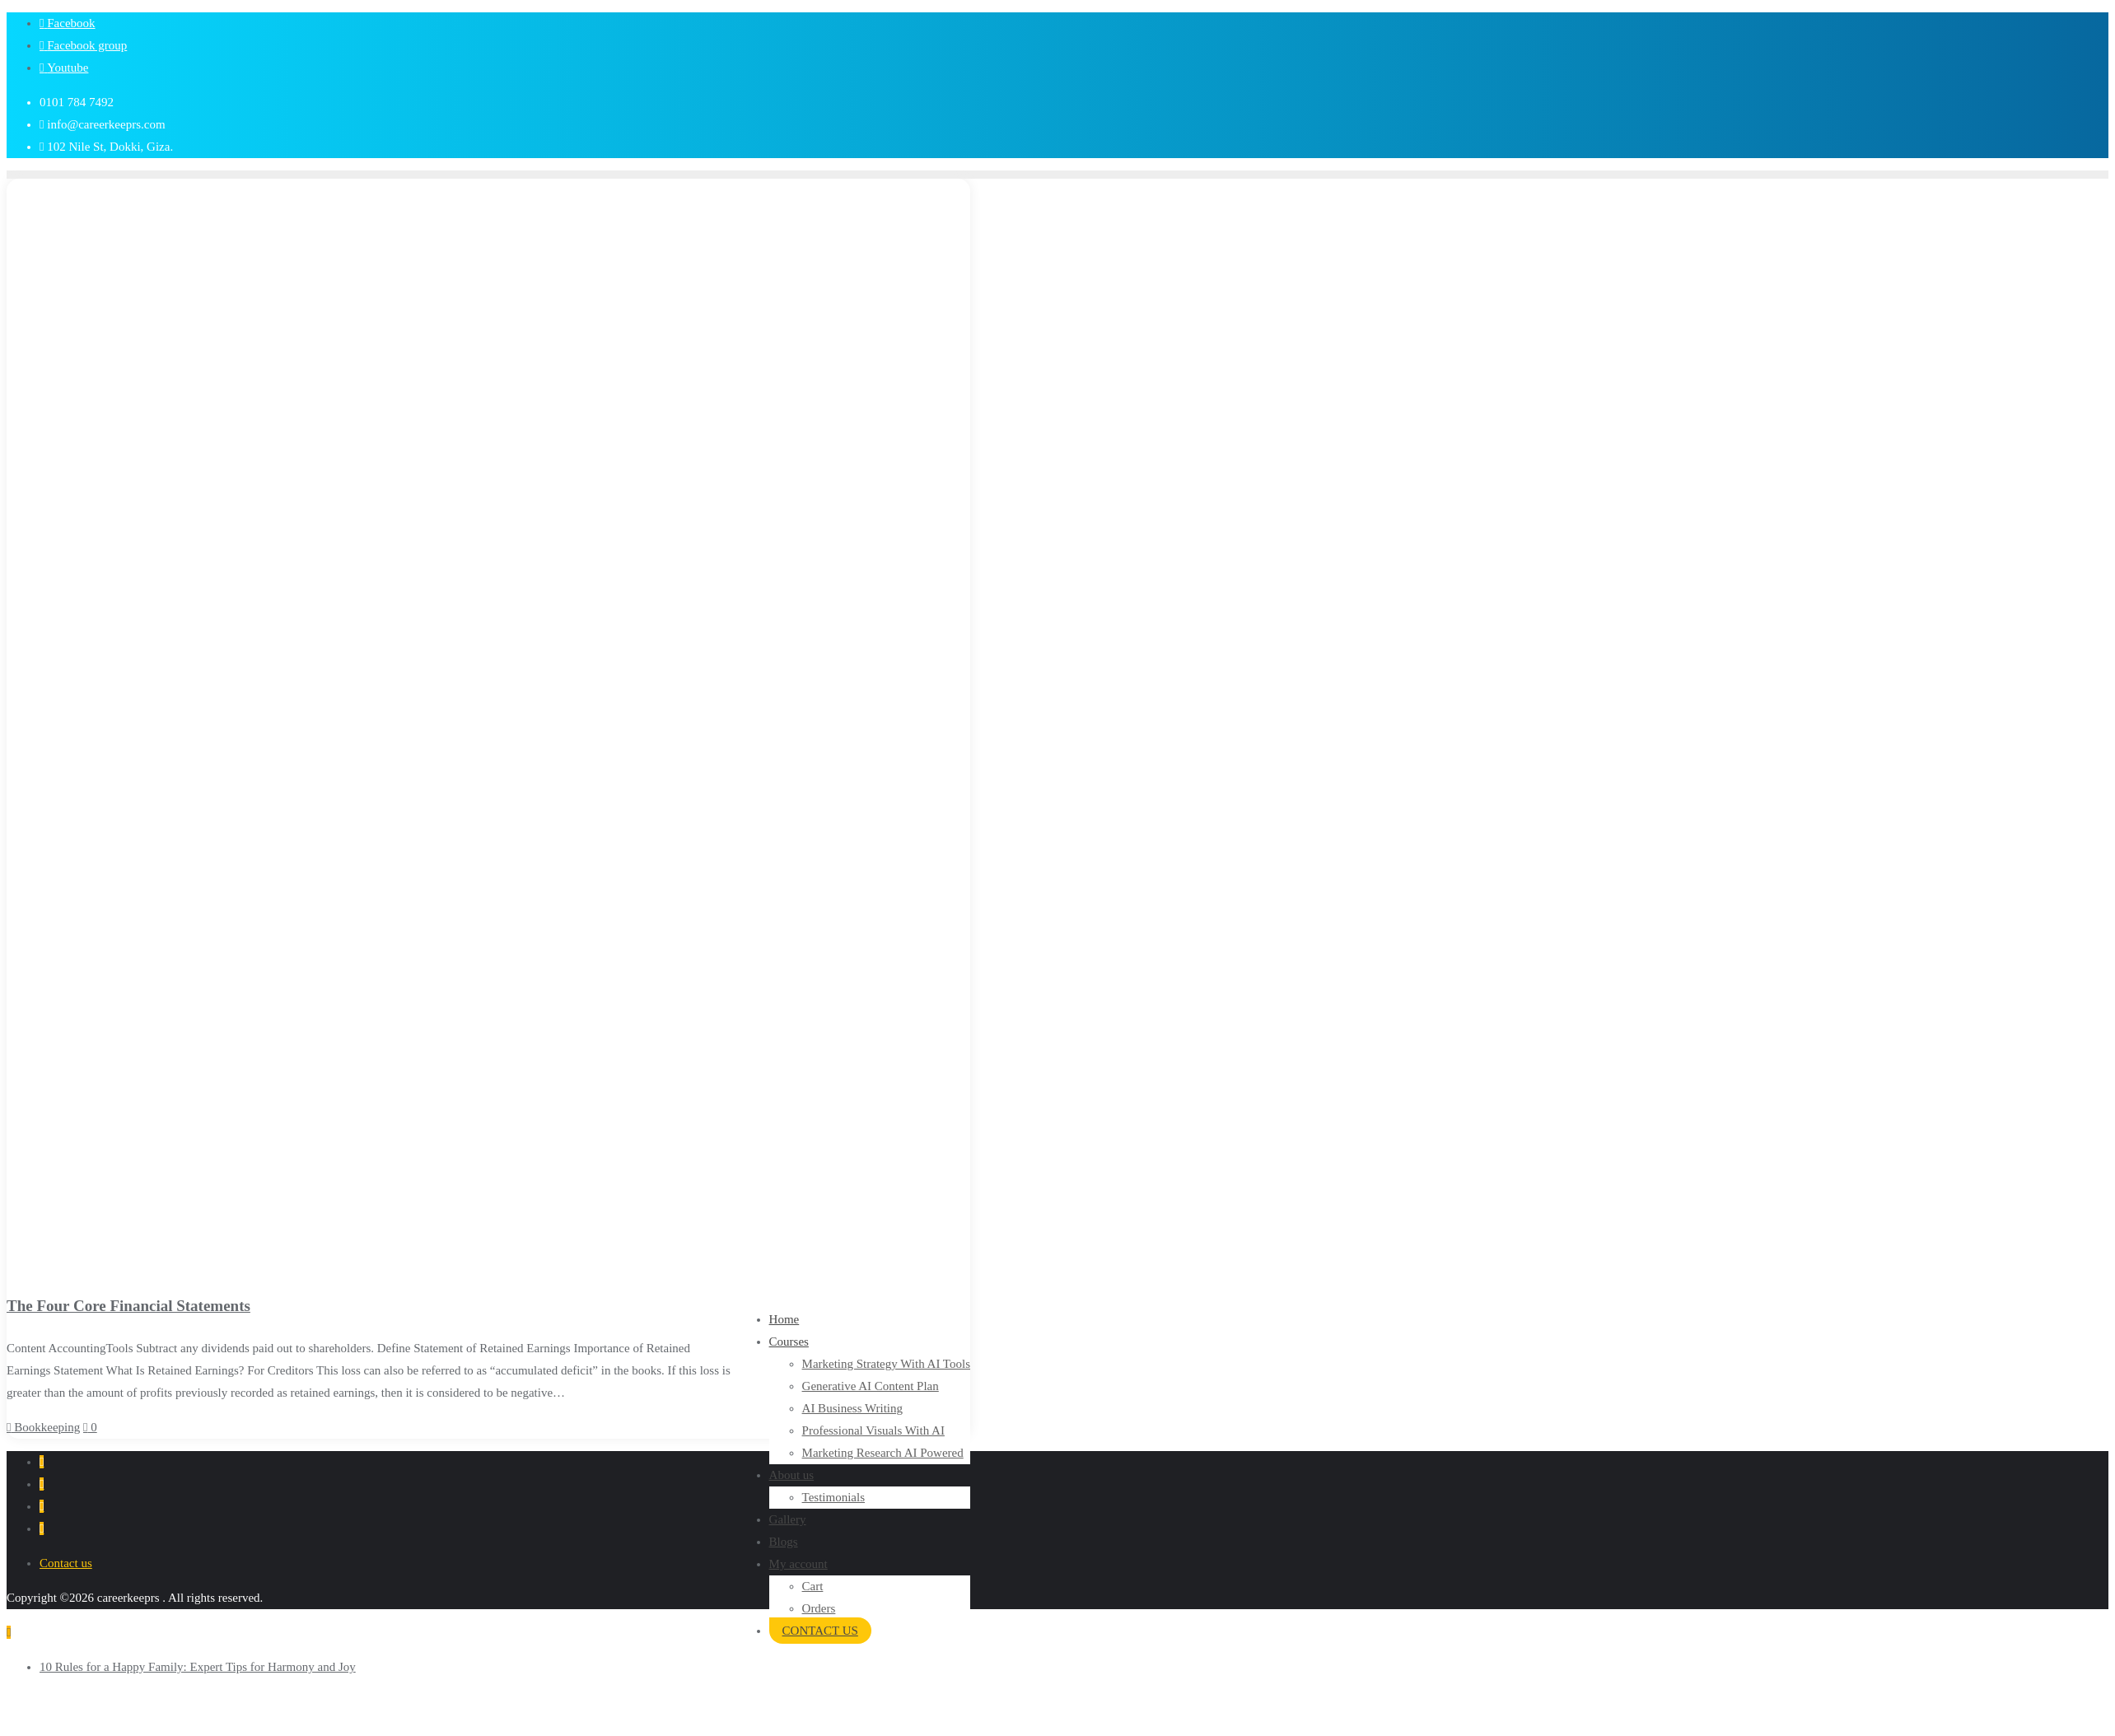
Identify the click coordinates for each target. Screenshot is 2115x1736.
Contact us (66, 1563)
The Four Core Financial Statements (128, 1305)
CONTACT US (820, 1630)
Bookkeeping (43, 1427)
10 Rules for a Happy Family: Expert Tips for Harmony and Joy (198, 1666)
